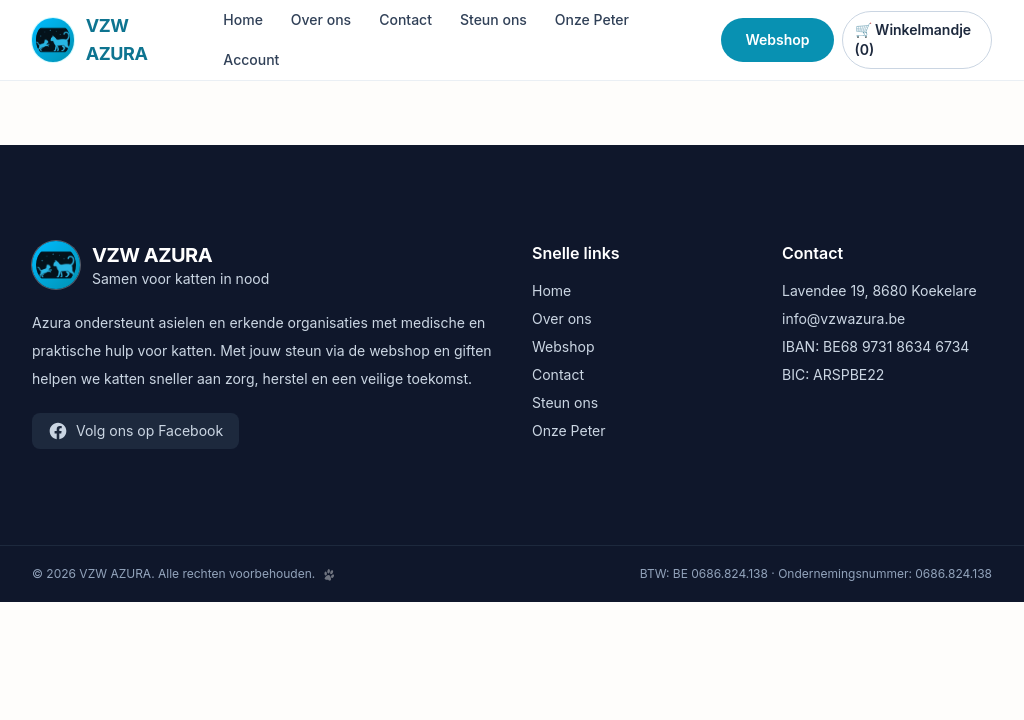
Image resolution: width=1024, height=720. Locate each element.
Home (243, 19)
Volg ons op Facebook (135, 431)
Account (251, 59)
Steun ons (493, 19)
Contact (405, 19)
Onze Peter (592, 19)
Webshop (777, 39)
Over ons (321, 19)
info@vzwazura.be (843, 318)
